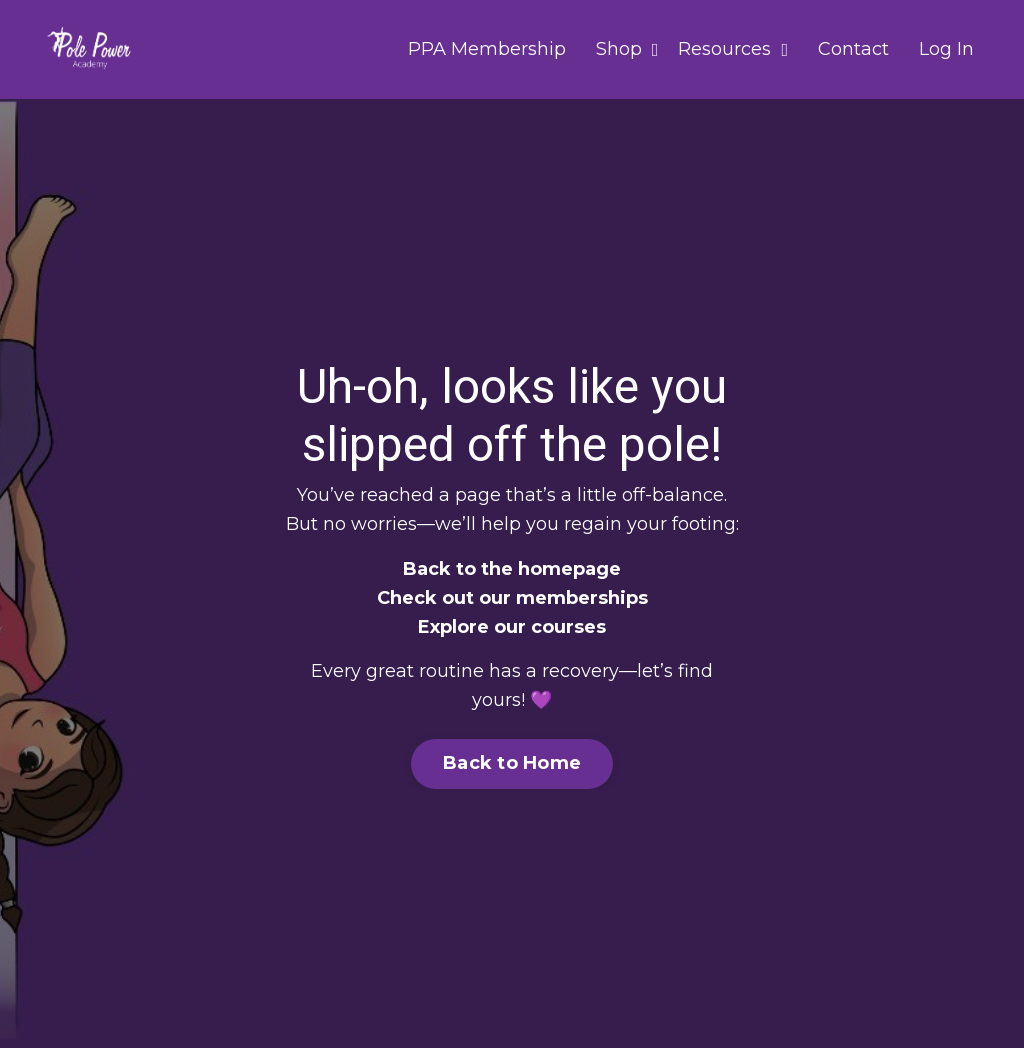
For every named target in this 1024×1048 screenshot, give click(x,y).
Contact (853, 49)
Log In (946, 49)
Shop (627, 49)
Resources (733, 49)
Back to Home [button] (512, 763)
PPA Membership (487, 49)
